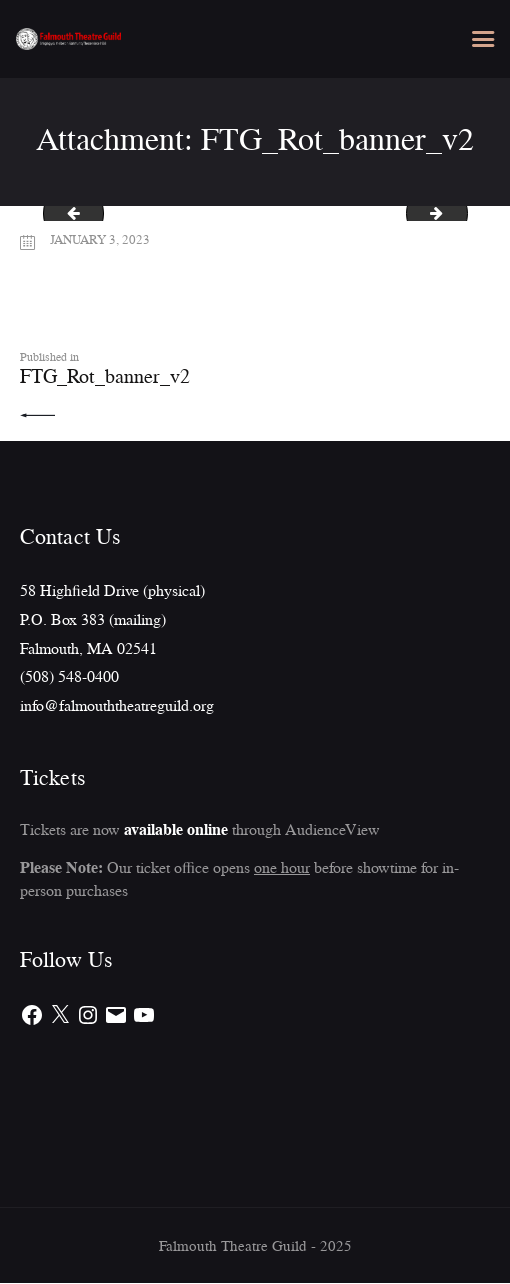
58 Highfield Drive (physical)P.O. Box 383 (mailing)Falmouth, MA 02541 (112, 619)
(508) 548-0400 (69, 677)
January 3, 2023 (102, 239)
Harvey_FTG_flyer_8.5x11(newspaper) (67, 213)
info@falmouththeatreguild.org (117, 705)
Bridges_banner (460, 213)
